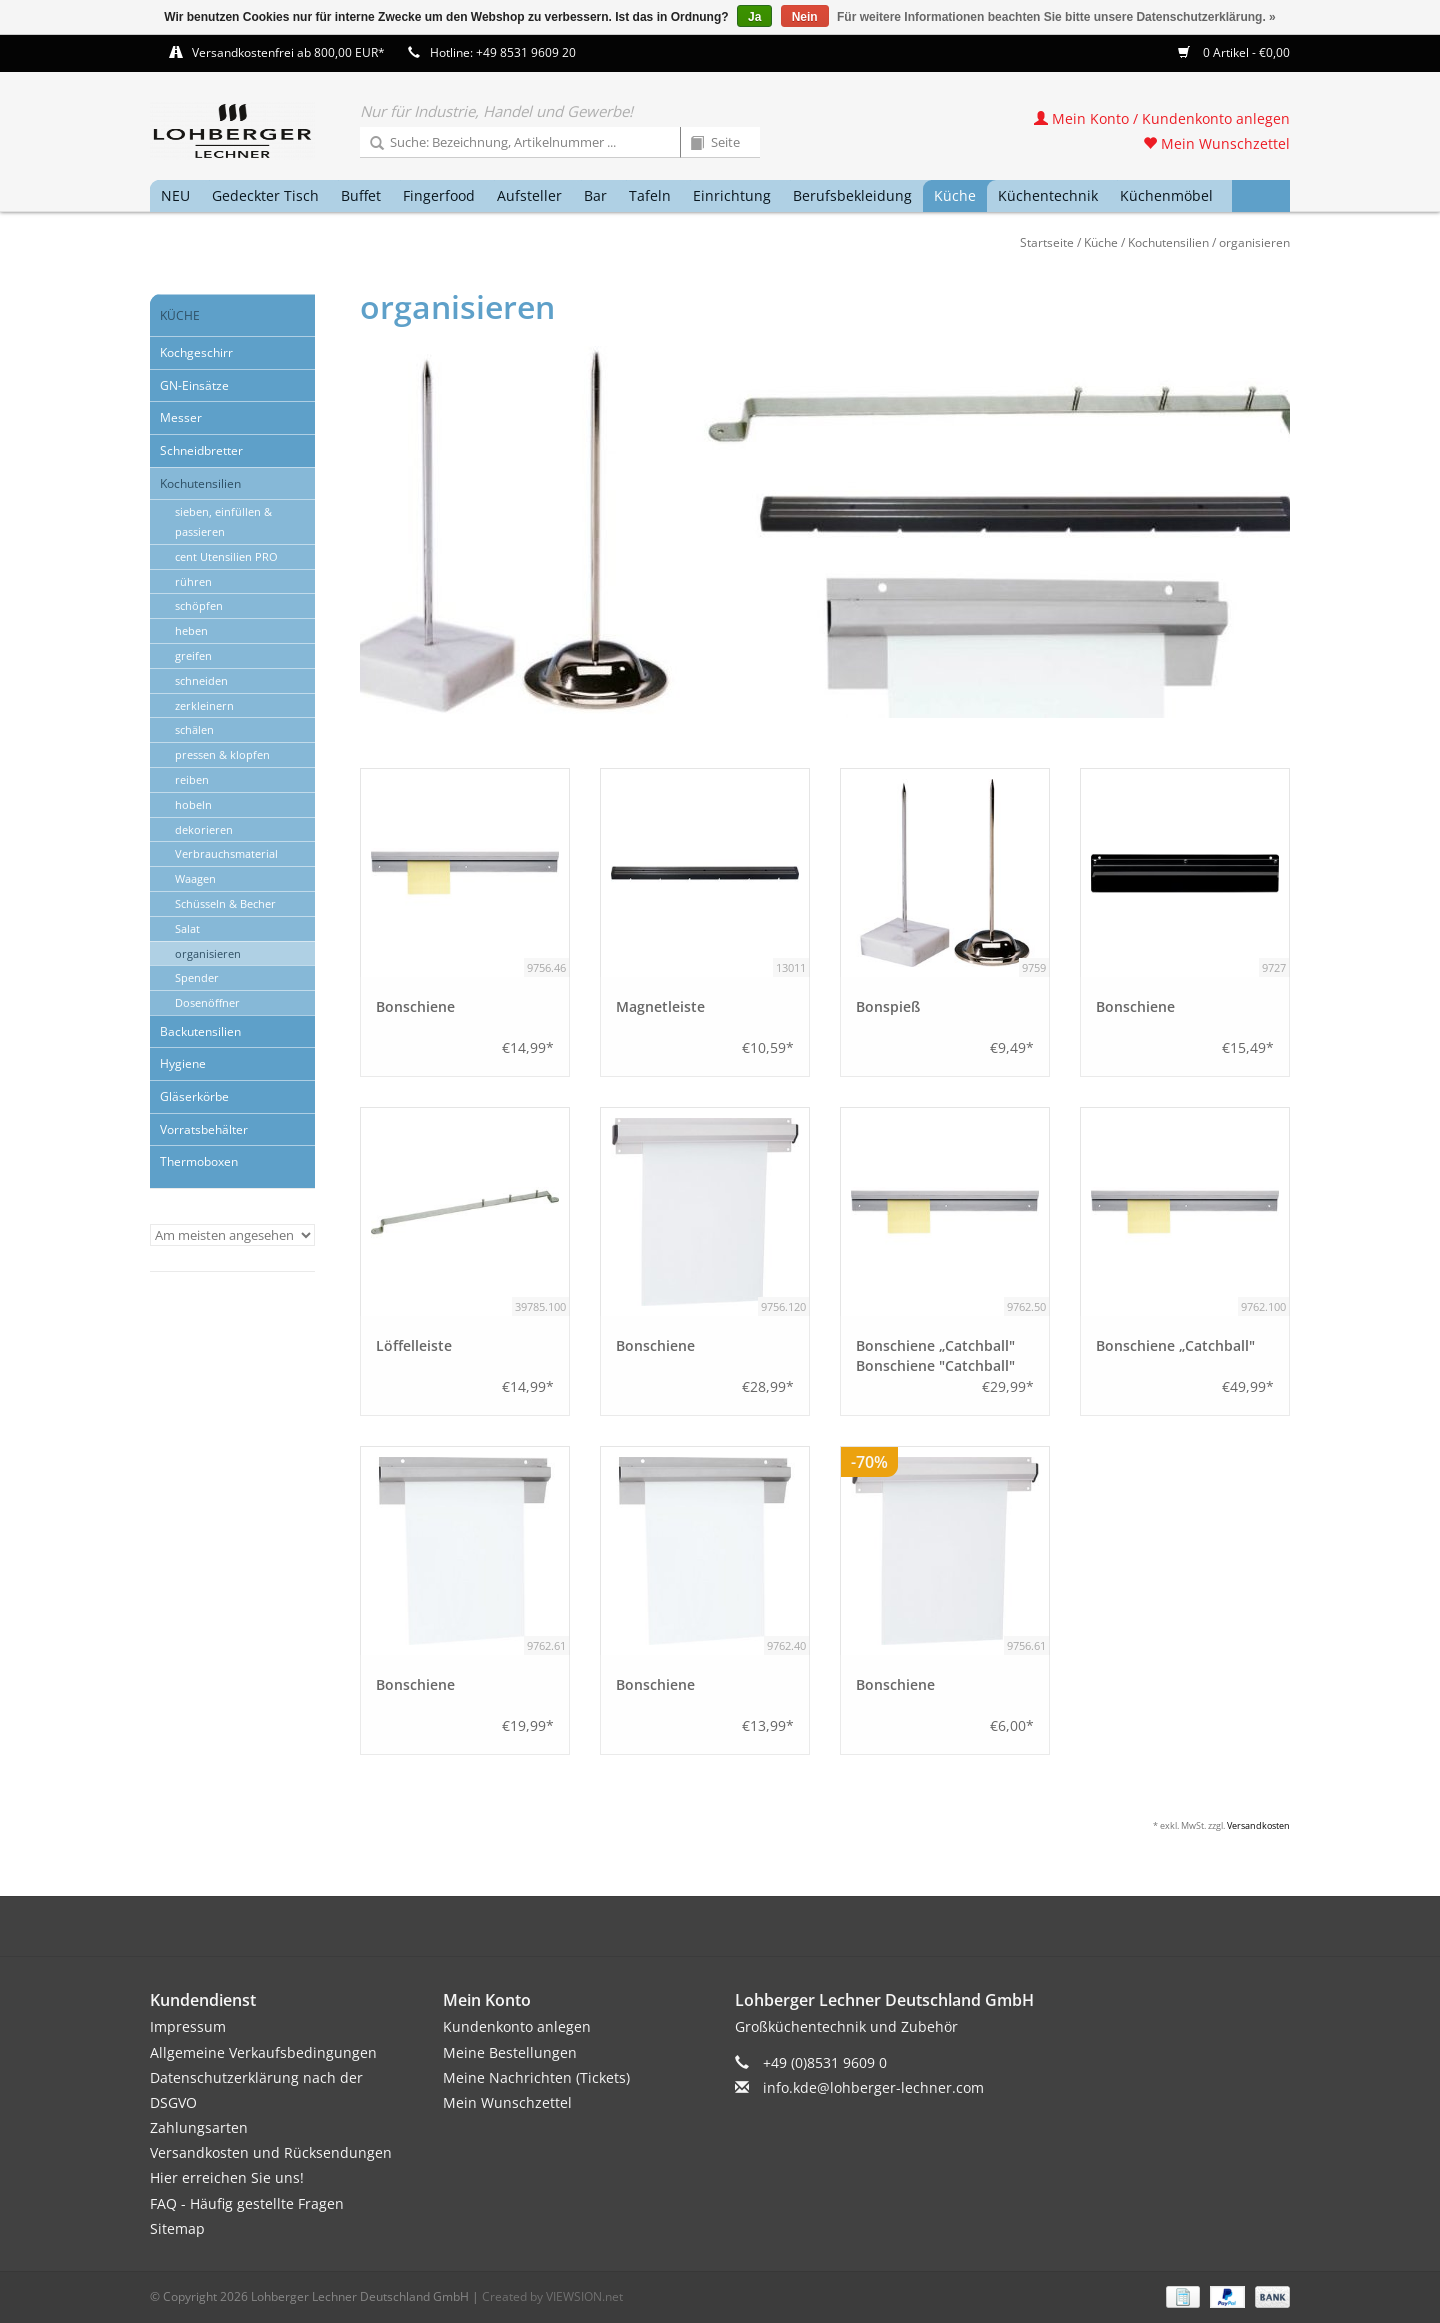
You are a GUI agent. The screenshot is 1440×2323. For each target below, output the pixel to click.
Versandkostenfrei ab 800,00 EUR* (288, 52)
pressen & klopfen (222, 754)
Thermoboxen (199, 1161)
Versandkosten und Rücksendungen (271, 2152)
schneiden (201, 680)
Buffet (361, 195)
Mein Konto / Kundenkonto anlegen (1162, 118)
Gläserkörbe (194, 1096)
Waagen (195, 878)
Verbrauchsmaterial (226, 853)
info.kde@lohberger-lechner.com (873, 2087)
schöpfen (199, 605)
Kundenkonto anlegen (517, 2026)
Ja (754, 17)
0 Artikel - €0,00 (1234, 52)
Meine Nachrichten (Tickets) (536, 2077)
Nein (805, 17)
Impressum (188, 2026)
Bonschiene (415, 1006)
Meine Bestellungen (510, 2052)
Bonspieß (888, 1006)
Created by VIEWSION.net (552, 2296)
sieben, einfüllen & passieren (223, 521)
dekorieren (204, 829)
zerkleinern (204, 705)
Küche (955, 195)
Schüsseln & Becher (225, 903)
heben (191, 630)
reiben (192, 779)
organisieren (1254, 242)
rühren (193, 581)
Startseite (1047, 242)
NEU (175, 195)
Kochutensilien (1168, 242)
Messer (181, 417)
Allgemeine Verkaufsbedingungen (263, 2052)
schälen (194, 729)
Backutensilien (200, 1031)
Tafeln (650, 195)
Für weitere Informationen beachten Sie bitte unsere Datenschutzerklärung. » (1056, 17)
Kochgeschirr (196, 352)
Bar (595, 195)
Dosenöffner (207, 1002)
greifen (193, 655)
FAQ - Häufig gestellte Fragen (247, 2203)
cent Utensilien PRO (226, 556)
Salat (187, 928)
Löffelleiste (414, 1345)
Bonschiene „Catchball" (1175, 1345)
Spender (197, 977)
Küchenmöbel (1166, 195)
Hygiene (183, 1063)
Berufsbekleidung (852, 195)
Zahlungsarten (199, 2127)
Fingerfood (439, 195)
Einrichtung (732, 195)
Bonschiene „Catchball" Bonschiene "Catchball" (935, 1355)
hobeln (193, 804)
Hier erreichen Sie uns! (227, 2177)
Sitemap (177, 2228)
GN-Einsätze (194, 385)
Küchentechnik (1048, 195)
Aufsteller (529, 195)
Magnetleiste (660, 1006)
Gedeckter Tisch (265, 195)
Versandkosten (1258, 1825)
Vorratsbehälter (204, 1129)
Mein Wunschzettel (1216, 143)
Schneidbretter (201, 450)
